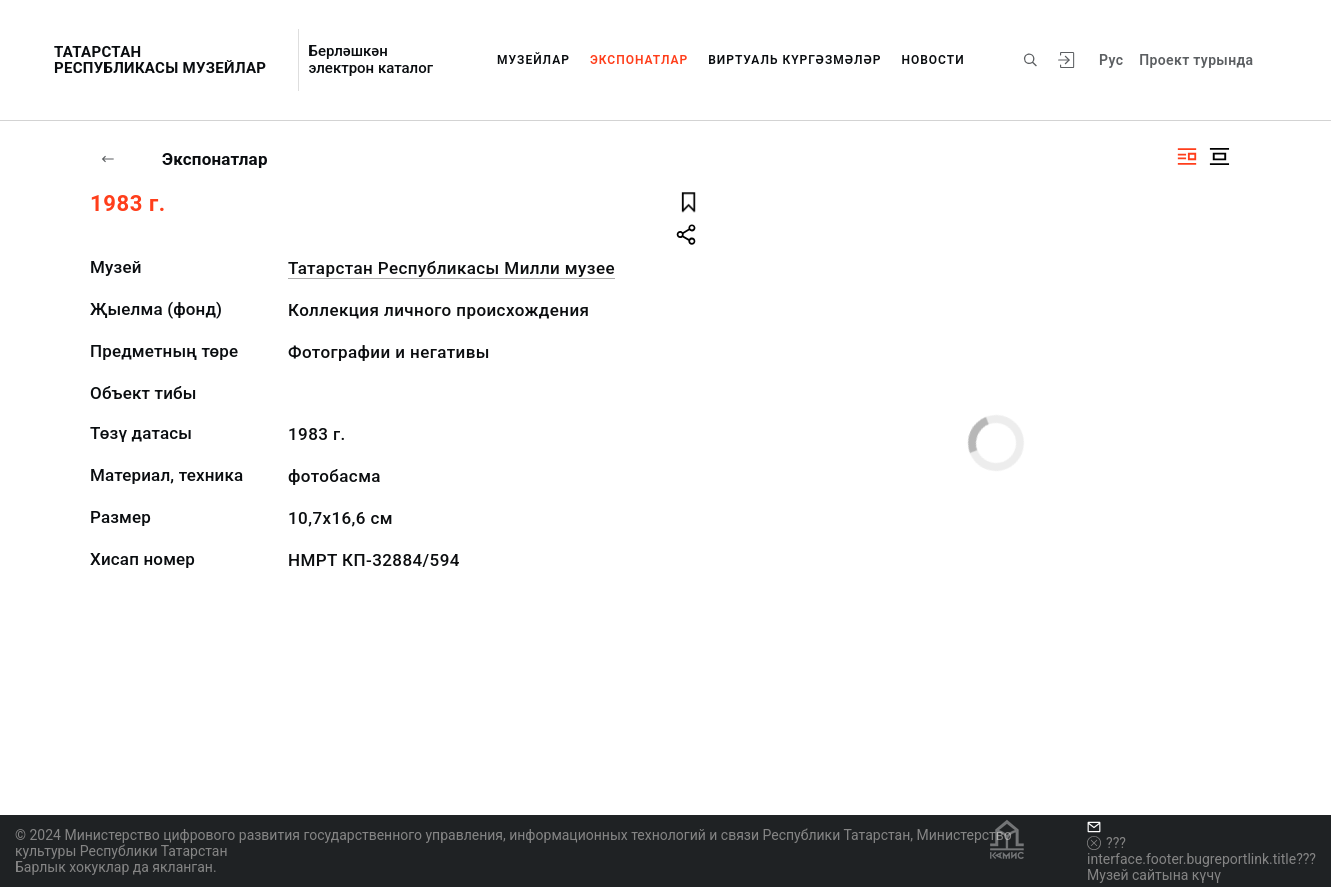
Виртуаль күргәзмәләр (794, 60)
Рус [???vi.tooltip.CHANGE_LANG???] (1111, 60)
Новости (932, 60)
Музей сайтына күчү (1154, 875)
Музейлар (533, 60)
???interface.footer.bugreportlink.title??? (1201, 851)
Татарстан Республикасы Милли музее (451, 268)
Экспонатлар (639, 60)
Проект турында (1196, 60)
